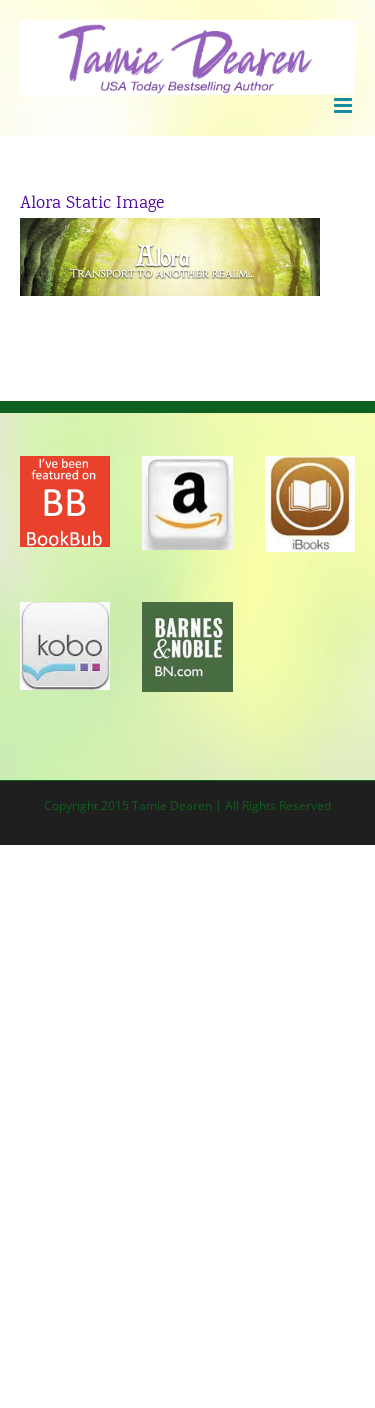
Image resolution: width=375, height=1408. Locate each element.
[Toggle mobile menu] (344, 105)
